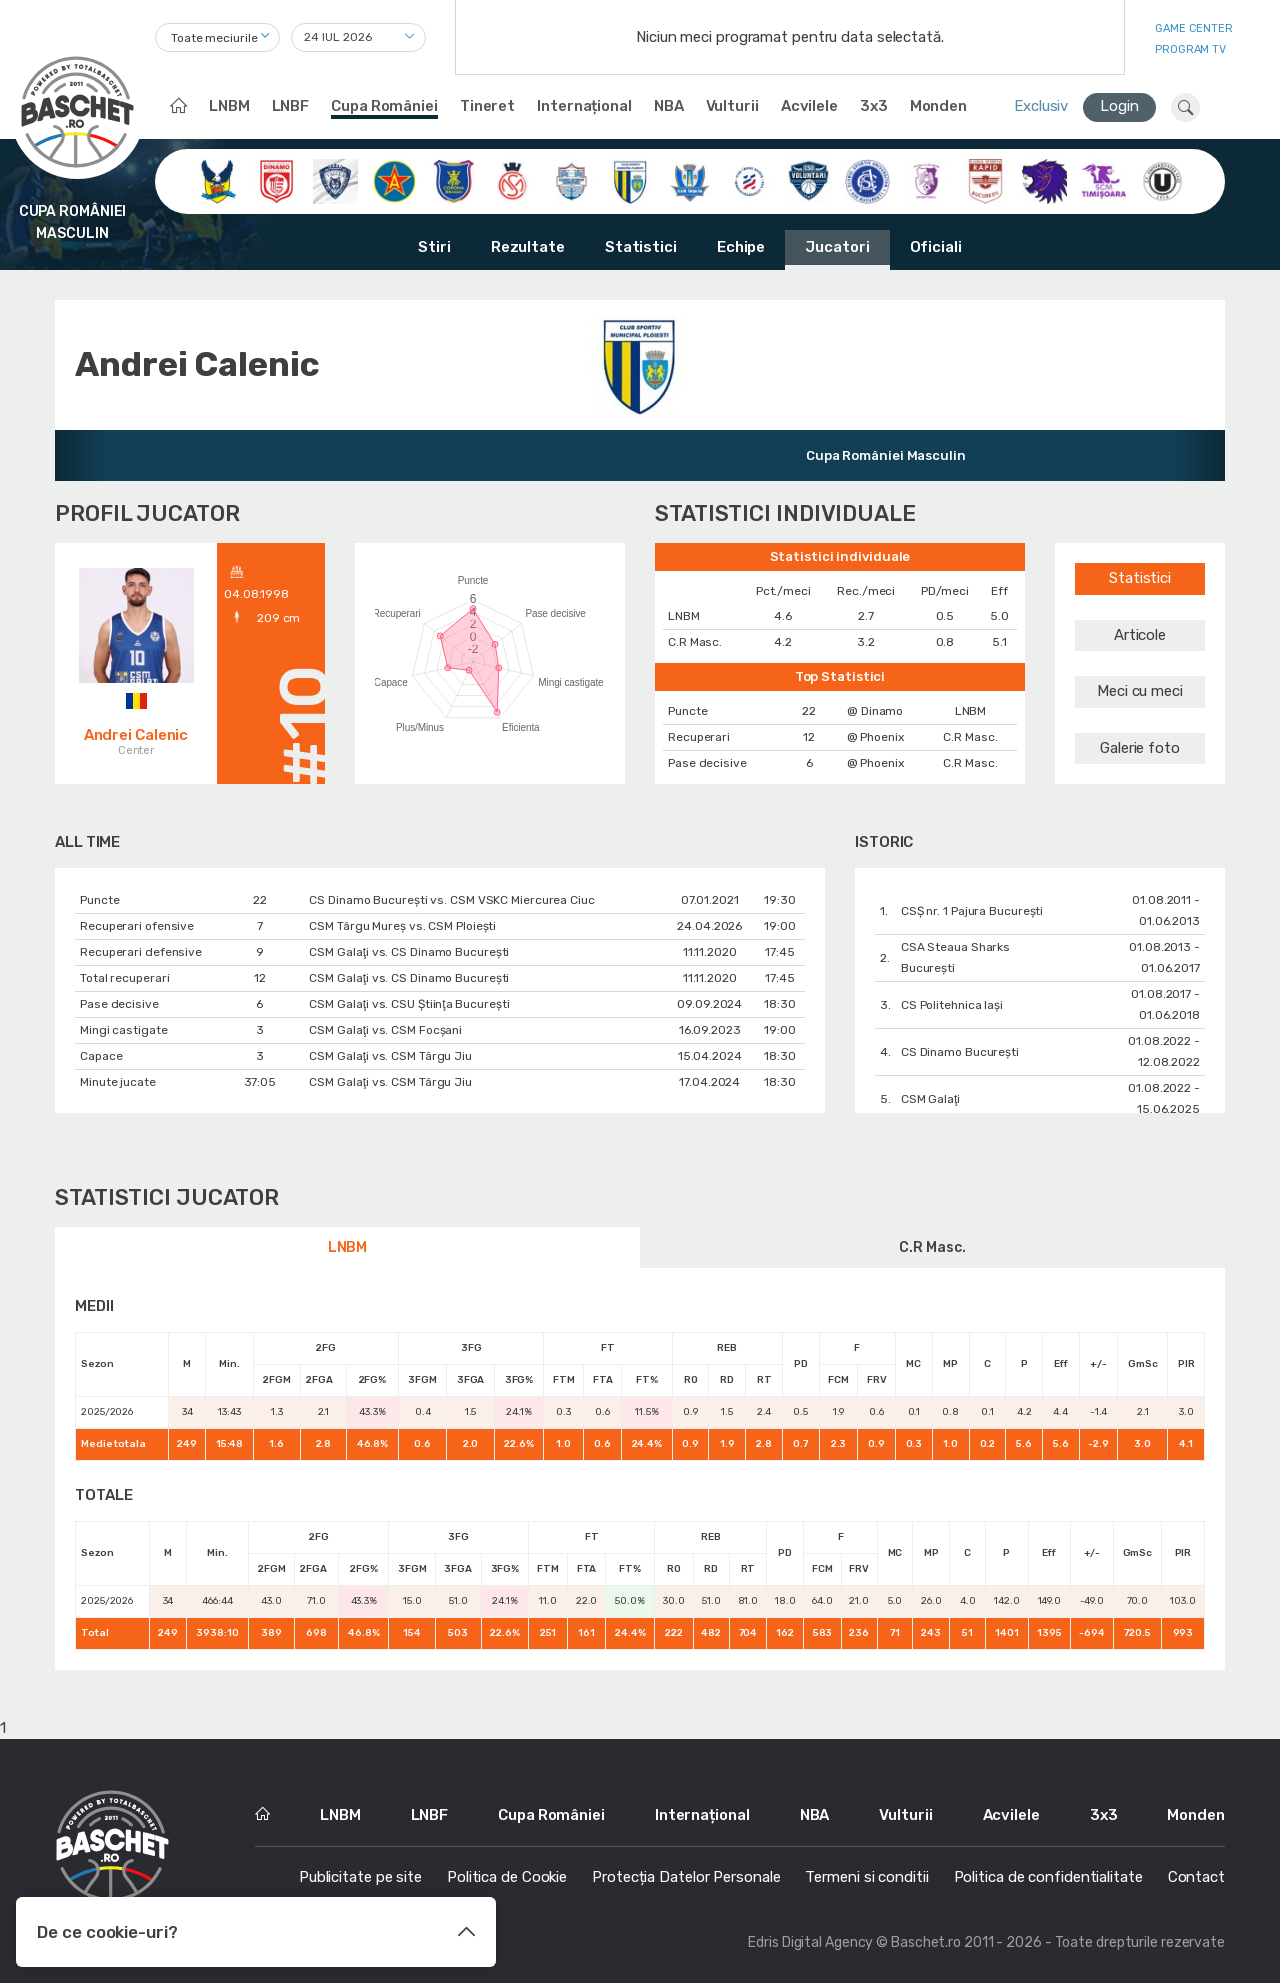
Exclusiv (1041, 106)
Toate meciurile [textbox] (214, 38)
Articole (1140, 635)
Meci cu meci (1140, 691)
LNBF (291, 106)
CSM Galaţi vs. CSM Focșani (385, 1030)
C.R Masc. (932, 1247)
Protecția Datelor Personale (686, 1877)
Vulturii (732, 106)
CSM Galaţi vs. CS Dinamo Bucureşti (409, 952)
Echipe (741, 247)
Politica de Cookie (507, 1877)
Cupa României (384, 106)
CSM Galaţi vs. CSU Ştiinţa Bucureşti (409, 1004)
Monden (938, 106)
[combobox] (217, 37)
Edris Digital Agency (810, 1942)
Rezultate (528, 247)
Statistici (641, 247)
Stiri (434, 247)
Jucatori (837, 247)
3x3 (874, 106)
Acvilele (809, 106)
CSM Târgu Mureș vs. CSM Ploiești (402, 926)
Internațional (584, 106)
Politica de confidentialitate (1048, 1877)
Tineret (487, 106)
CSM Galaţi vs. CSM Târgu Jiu (390, 1056)
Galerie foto (1140, 748)
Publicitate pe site (360, 1877)
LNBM (229, 106)
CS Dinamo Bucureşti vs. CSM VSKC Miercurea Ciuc (451, 900)
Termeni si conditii (866, 1877)
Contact (1196, 1877)
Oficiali (936, 247)
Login (1119, 106)
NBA (669, 106)
